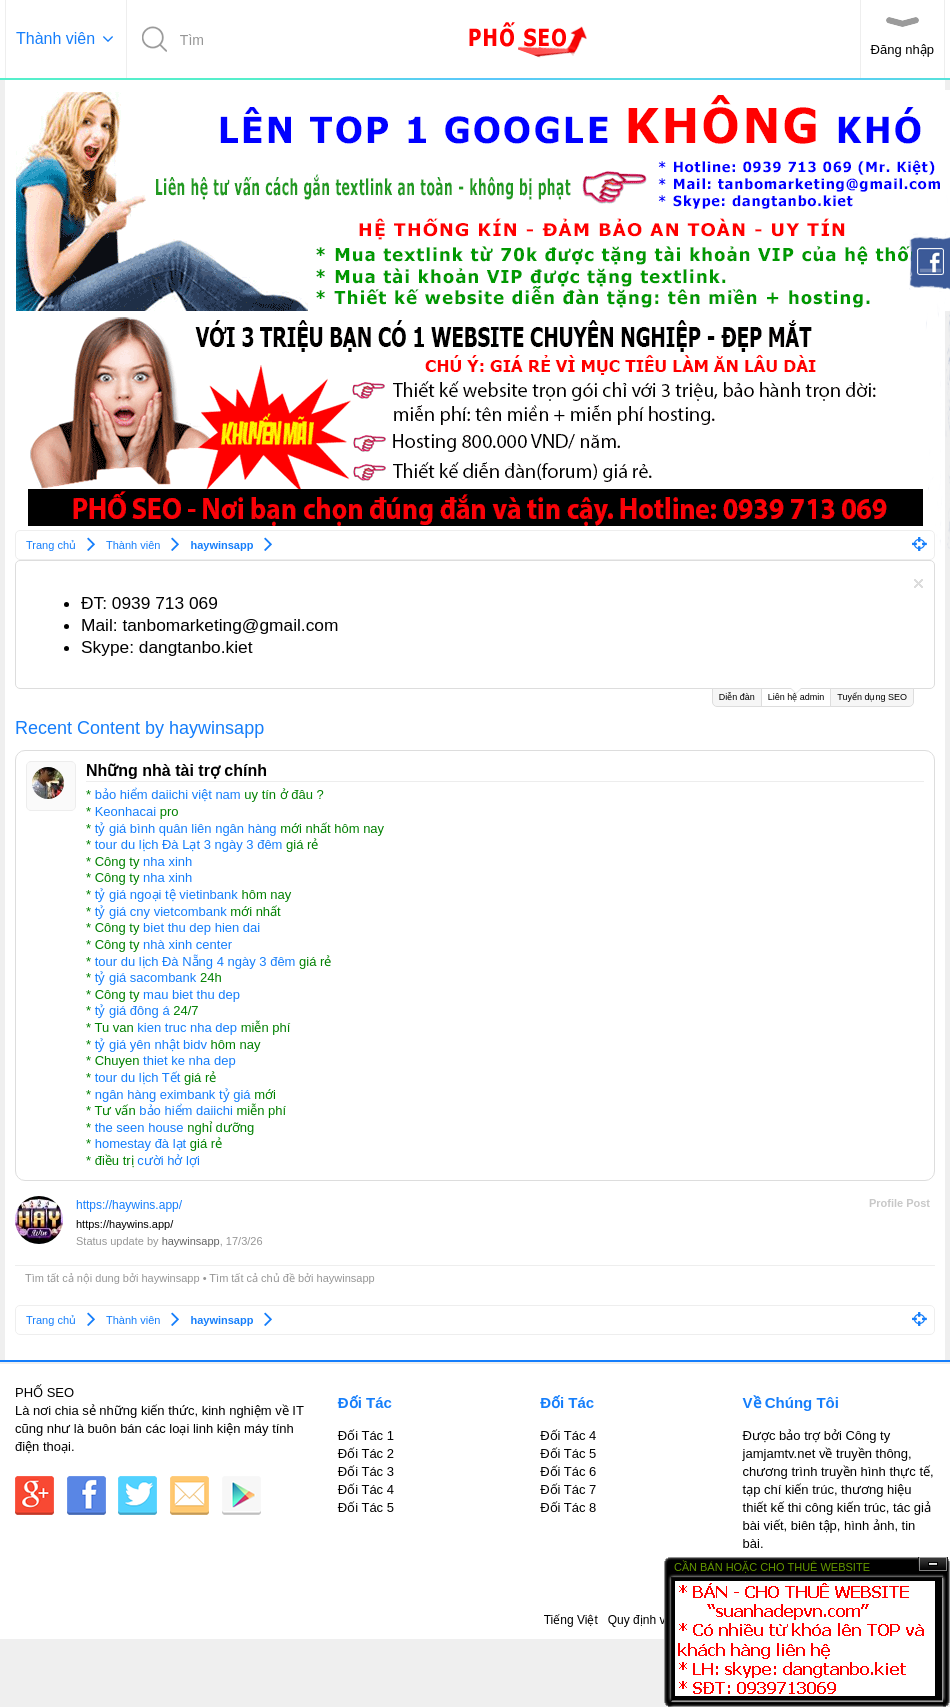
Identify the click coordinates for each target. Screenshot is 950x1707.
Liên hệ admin (796, 695)
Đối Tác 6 (568, 1471)
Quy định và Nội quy (662, 1620)
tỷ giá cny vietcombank (161, 911)
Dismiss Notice (918, 583)
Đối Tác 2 (366, 1453)
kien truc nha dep (187, 1027)
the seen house (139, 1127)
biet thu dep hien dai (201, 927)
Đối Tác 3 (366, 1471)
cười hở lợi (168, 1160)
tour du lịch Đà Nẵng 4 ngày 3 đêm (195, 961)
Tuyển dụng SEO (872, 697)
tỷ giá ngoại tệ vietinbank (166, 894)
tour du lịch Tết (138, 1077)
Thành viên (55, 38)
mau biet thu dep (191, 994)
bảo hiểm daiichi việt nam (168, 794)
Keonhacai (125, 811)
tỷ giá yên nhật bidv (151, 1044)
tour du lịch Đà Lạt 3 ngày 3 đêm (189, 844)
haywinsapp (191, 1241)
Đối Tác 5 (366, 1507)
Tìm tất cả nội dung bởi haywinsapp (112, 1278)
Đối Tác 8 (568, 1507)
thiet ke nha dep (189, 1060)
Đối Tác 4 (366, 1489)
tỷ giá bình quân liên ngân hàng (186, 828)
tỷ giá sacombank (146, 977)
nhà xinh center (187, 944)
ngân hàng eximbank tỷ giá (173, 1094)
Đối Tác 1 (366, 1435)
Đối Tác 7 (568, 1489)
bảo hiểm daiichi (186, 1110)
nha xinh (167, 861)
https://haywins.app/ (129, 1205)
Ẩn (933, 1564)
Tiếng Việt (571, 1620)
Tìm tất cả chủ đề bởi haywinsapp (291, 1278)
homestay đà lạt (141, 1143)
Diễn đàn (737, 697)
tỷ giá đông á (132, 1010)
